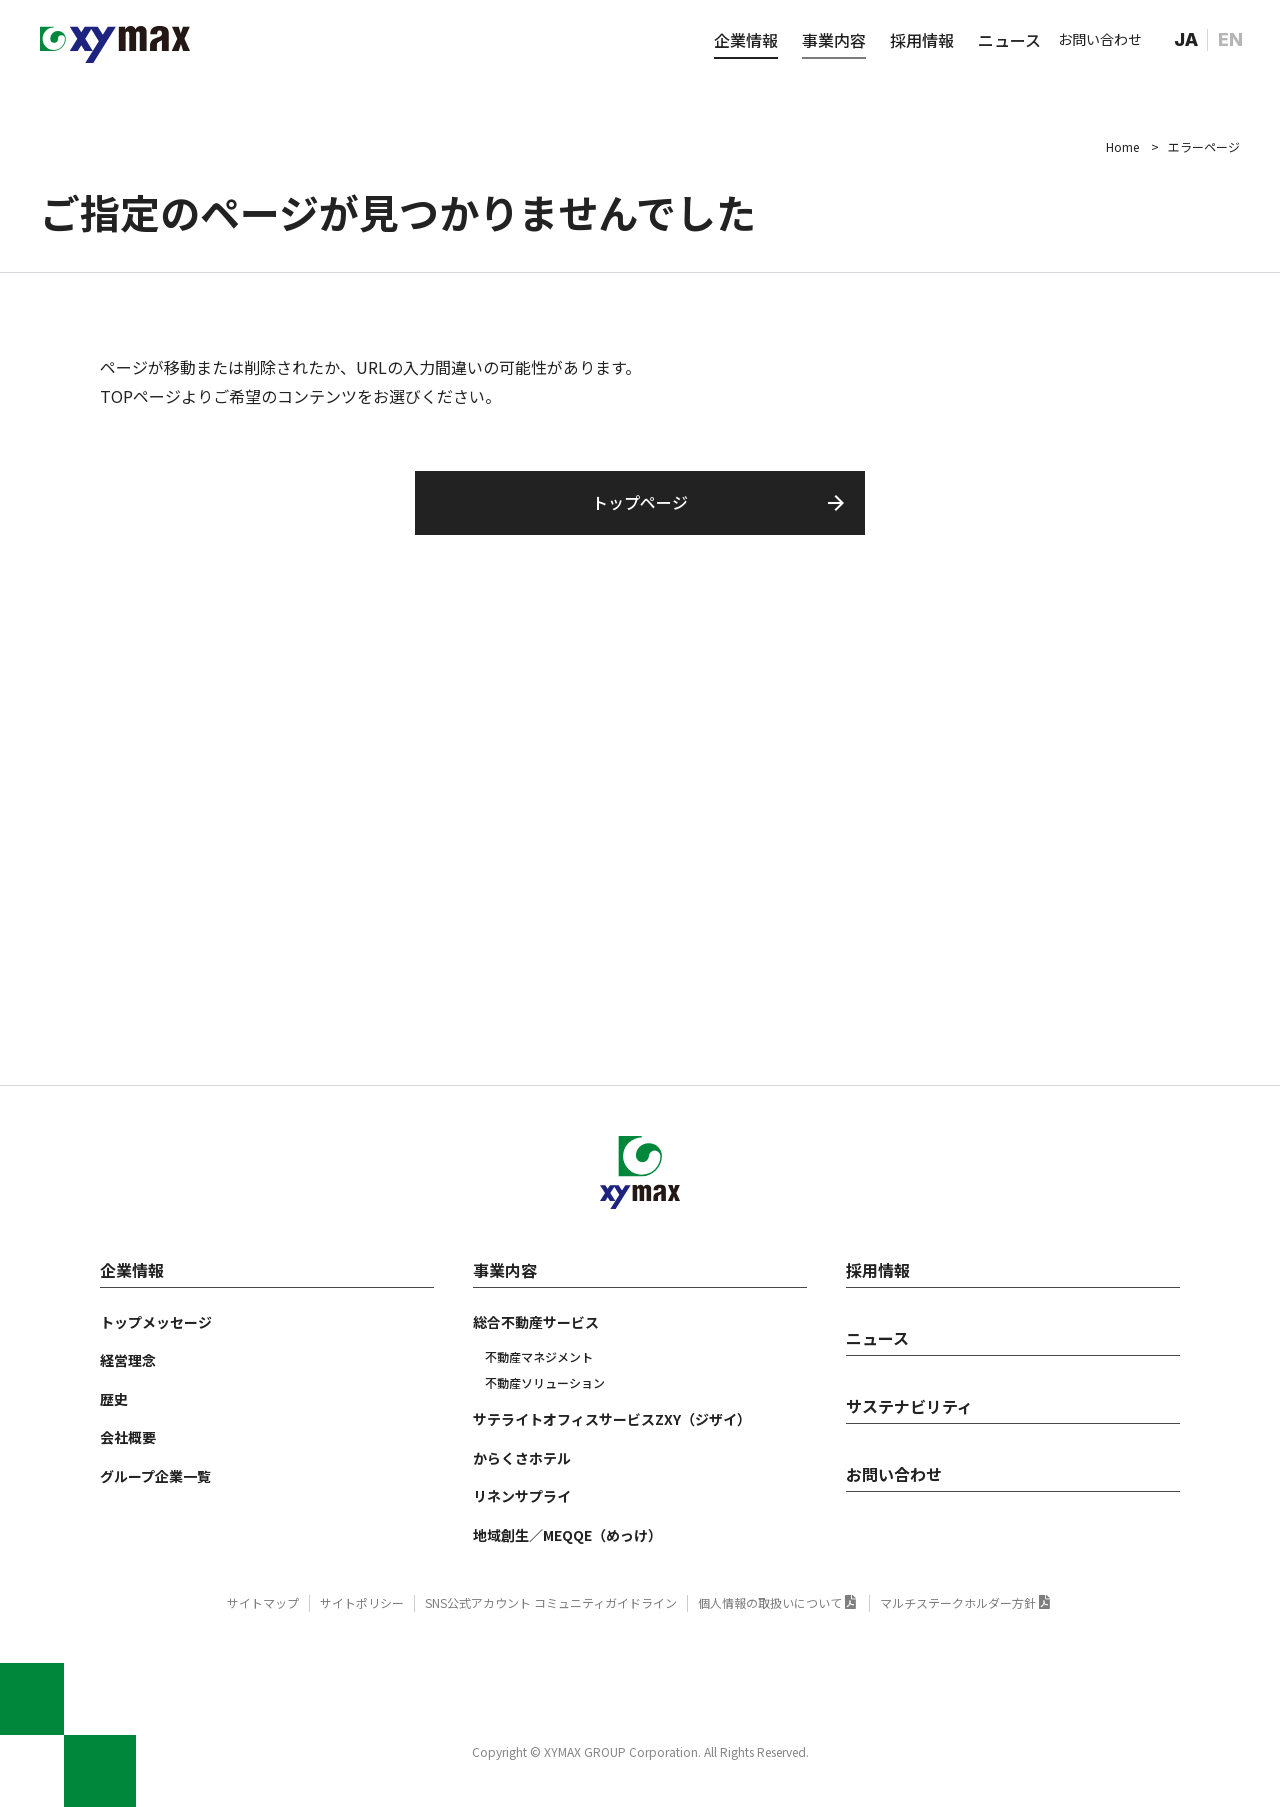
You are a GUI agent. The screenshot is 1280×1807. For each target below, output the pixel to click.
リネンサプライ (522, 1496)
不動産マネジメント (539, 1356)
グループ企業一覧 (155, 1476)
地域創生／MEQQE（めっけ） (567, 1535)
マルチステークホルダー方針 (958, 1602)
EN (1230, 39)
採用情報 (922, 40)
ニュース (1009, 40)
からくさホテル (522, 1458)
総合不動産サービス (536, 1322)
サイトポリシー (362, 1602)
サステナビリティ (909, 1406)
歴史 (114, 1399)
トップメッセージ (156, 1322)
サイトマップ (263, 1602)
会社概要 (128, 1437)
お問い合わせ (1100, 39)
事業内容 (834, 40)
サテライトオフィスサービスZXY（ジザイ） (612, 1419)
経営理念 (128, 1360)
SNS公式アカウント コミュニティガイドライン (551, 1602)
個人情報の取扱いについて (770, 1602)
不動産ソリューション (545, 1382)
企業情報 (746, 40)
